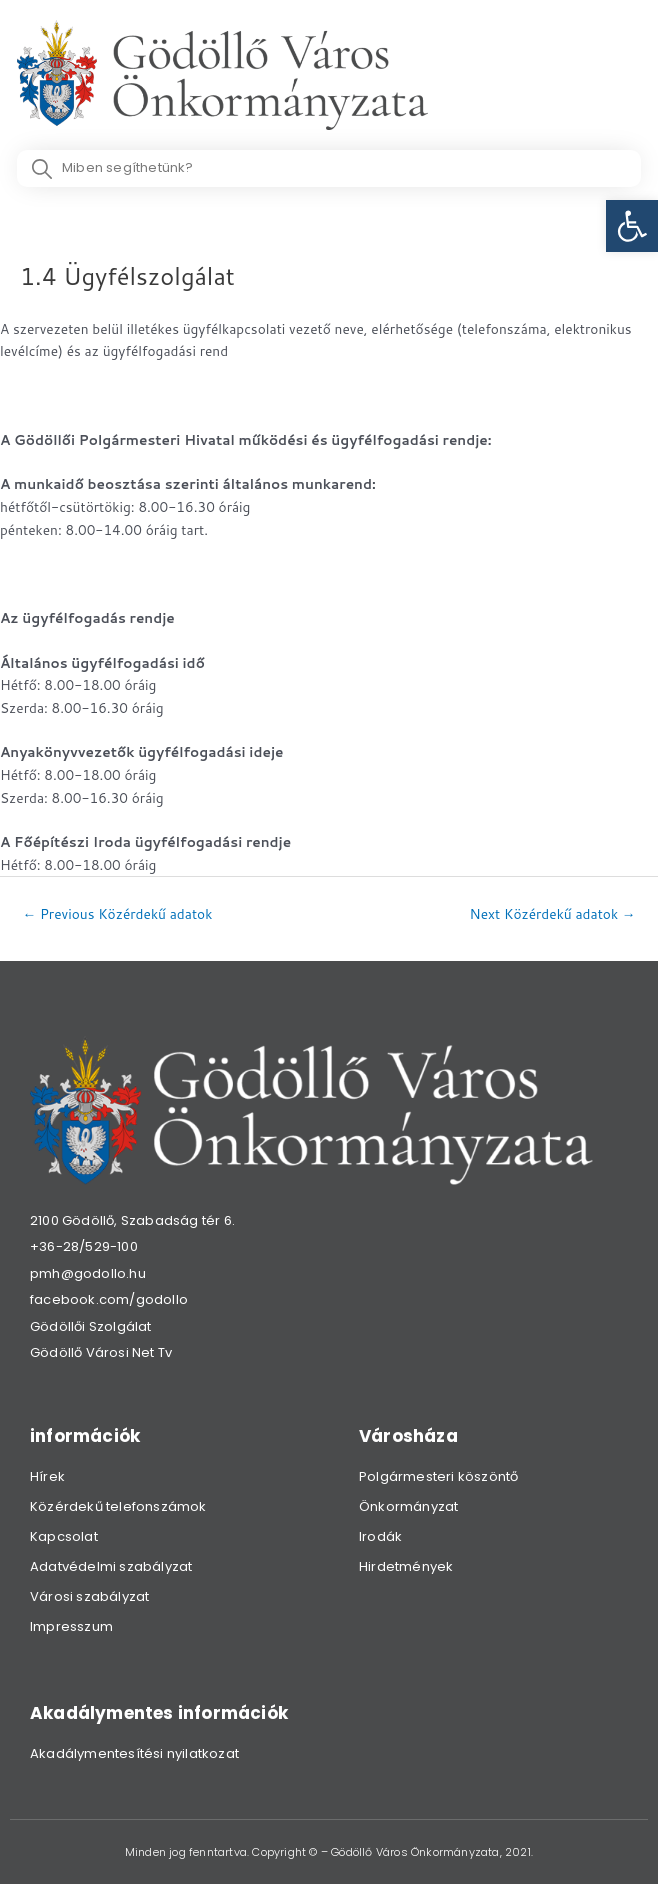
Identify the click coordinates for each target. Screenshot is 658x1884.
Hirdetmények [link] (406, 1566)
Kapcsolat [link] (64, 1536)
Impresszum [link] (71, 1626)
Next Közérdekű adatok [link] (553, 913)
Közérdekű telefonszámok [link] (118, 1506)
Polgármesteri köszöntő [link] (438, 1476)
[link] (632, 226)
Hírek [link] (47, 1476)
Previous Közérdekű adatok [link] (118, 913)
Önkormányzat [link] (408, 1506)
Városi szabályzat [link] (89, 1596)
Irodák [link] (380, 1536)
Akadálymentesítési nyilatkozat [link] (134, 1753)
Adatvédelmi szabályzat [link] (111, 1566)
